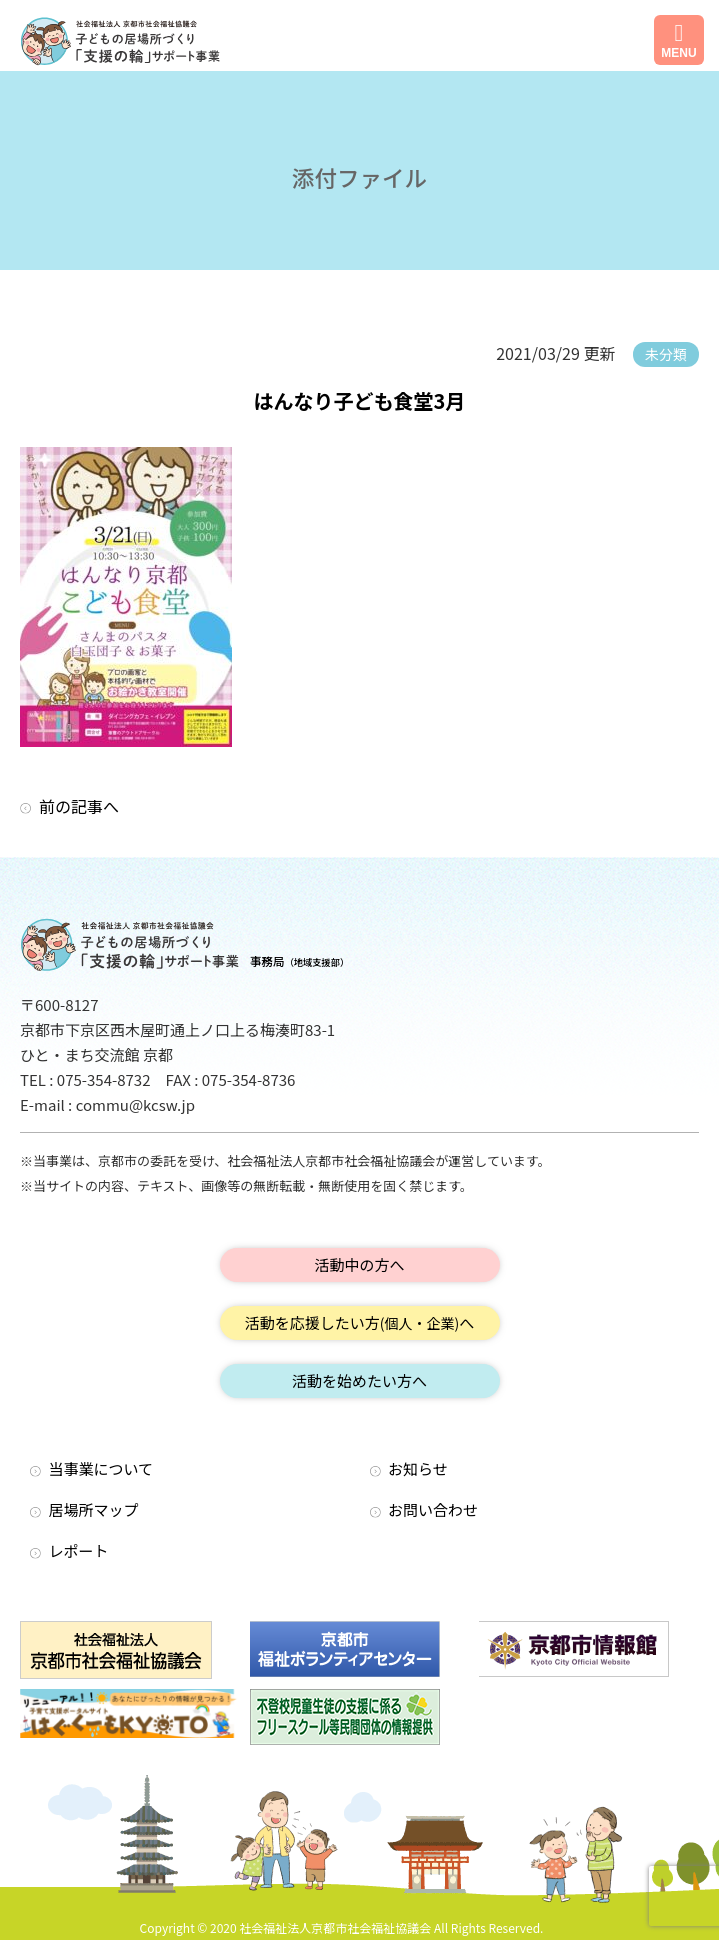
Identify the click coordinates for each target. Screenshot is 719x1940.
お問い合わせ (433, 1509)
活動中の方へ (359, 1264)
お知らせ (418, 1468)
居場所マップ (94, 1509)
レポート (79, 1550)
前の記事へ (79, 806)
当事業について (101, 1468)
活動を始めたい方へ (359, 1380)
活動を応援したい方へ (360, 1322)
